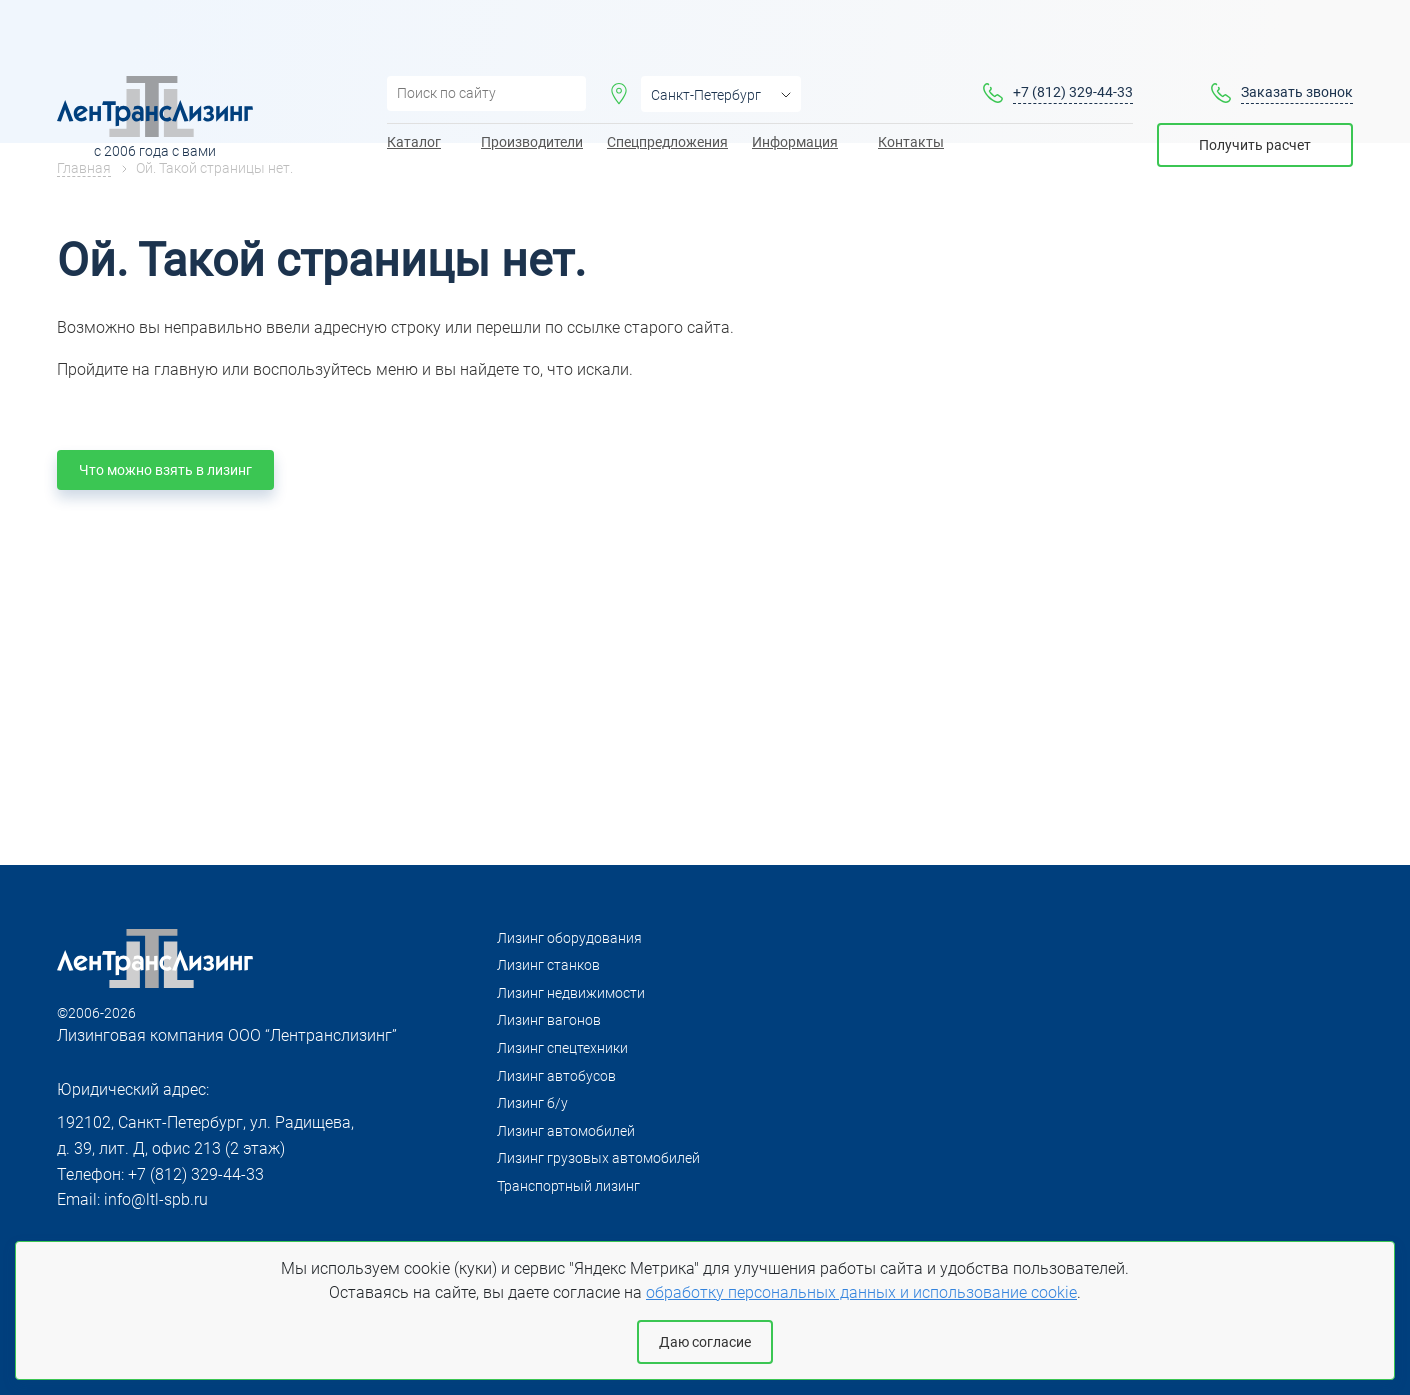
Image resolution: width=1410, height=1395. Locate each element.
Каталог (414, 91)
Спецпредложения (667, 91)
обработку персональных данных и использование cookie (861, 1292)
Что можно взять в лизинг (165, 470)
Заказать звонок (1297, 41)
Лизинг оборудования (569, 938)
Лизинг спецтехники (562, 1048)
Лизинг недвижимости (571, 993)
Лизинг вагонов (549, 1020)
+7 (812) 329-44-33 (1073, 41)
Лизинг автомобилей (566, 1131)
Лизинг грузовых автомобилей (598, 1158)
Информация (795, 91)
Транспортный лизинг (568, 1186)
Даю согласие (705, 1342)
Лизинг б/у (532, 1103)
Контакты (911, 91)
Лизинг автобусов (556, 1076)
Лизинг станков (548, 965)
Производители (532, 91)
